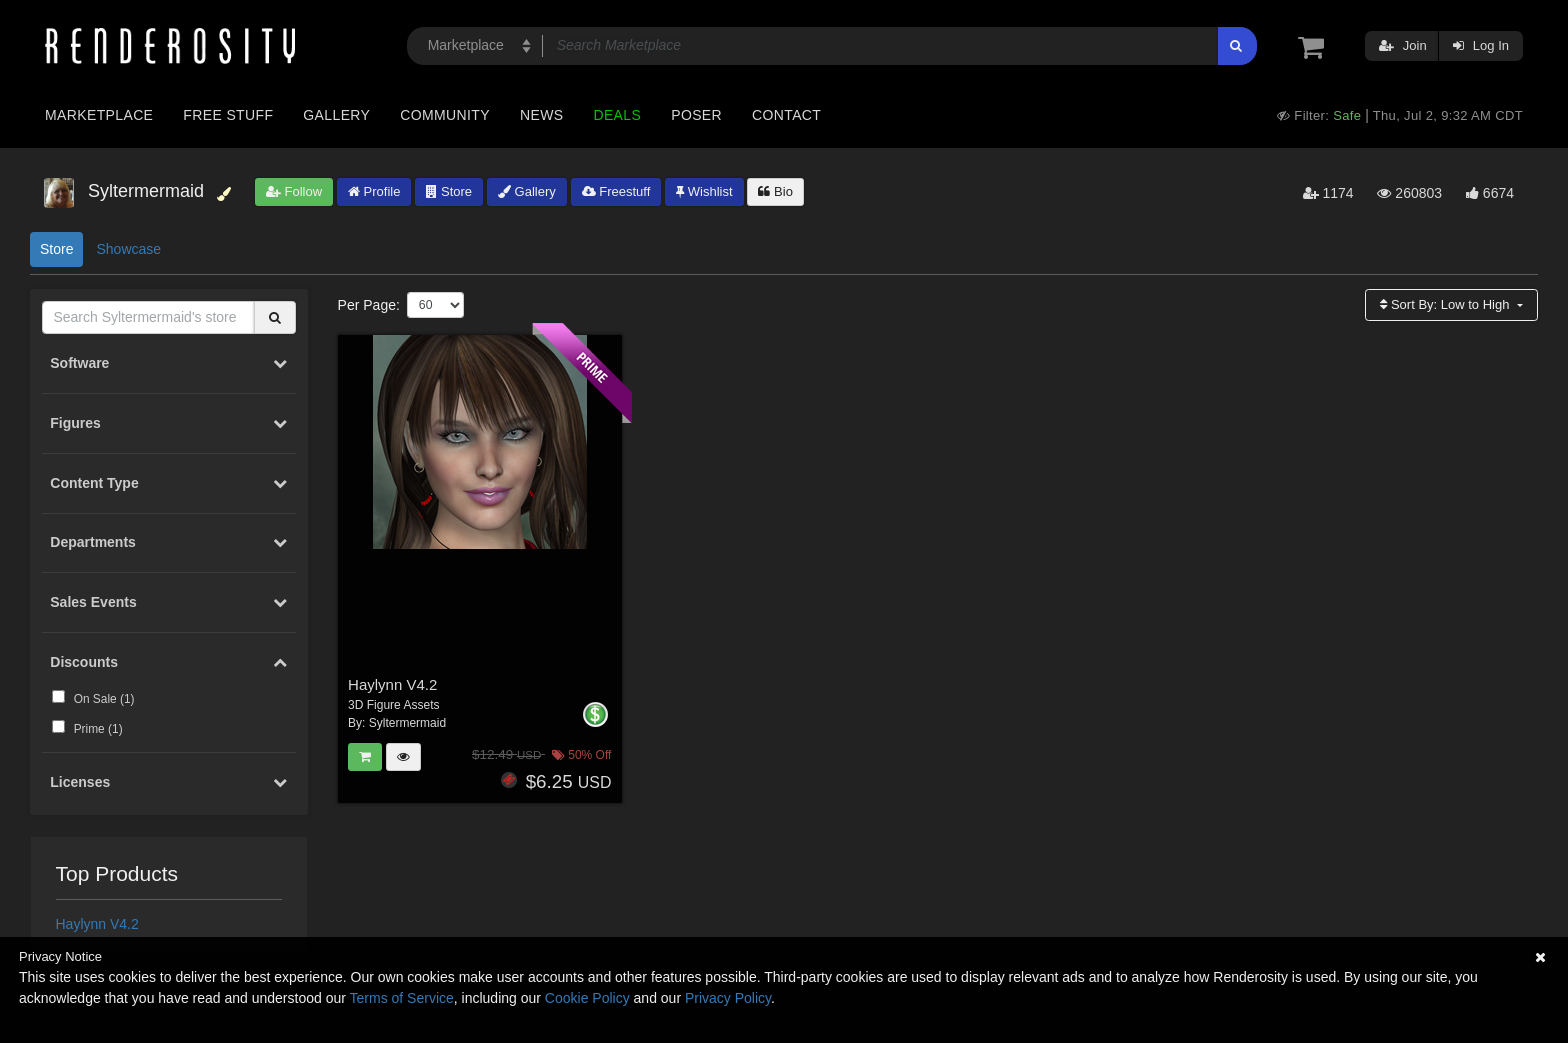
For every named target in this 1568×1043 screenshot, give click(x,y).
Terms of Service (402, 998)
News (541, 115)
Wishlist (704, 191)
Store (449, 191)
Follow (294, 191)
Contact (786, 115)
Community (445, 115)
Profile (374, 191)
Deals (617, 115)
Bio (775, 191)
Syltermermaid (407, 723)
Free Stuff (228, 115)
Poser (696, 115)
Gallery (336, 115)
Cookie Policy (587, 998)
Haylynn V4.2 (97, 924)
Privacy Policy (728, 998)
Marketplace (99, 115)
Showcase (128, 249)
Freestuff (616, 191)
